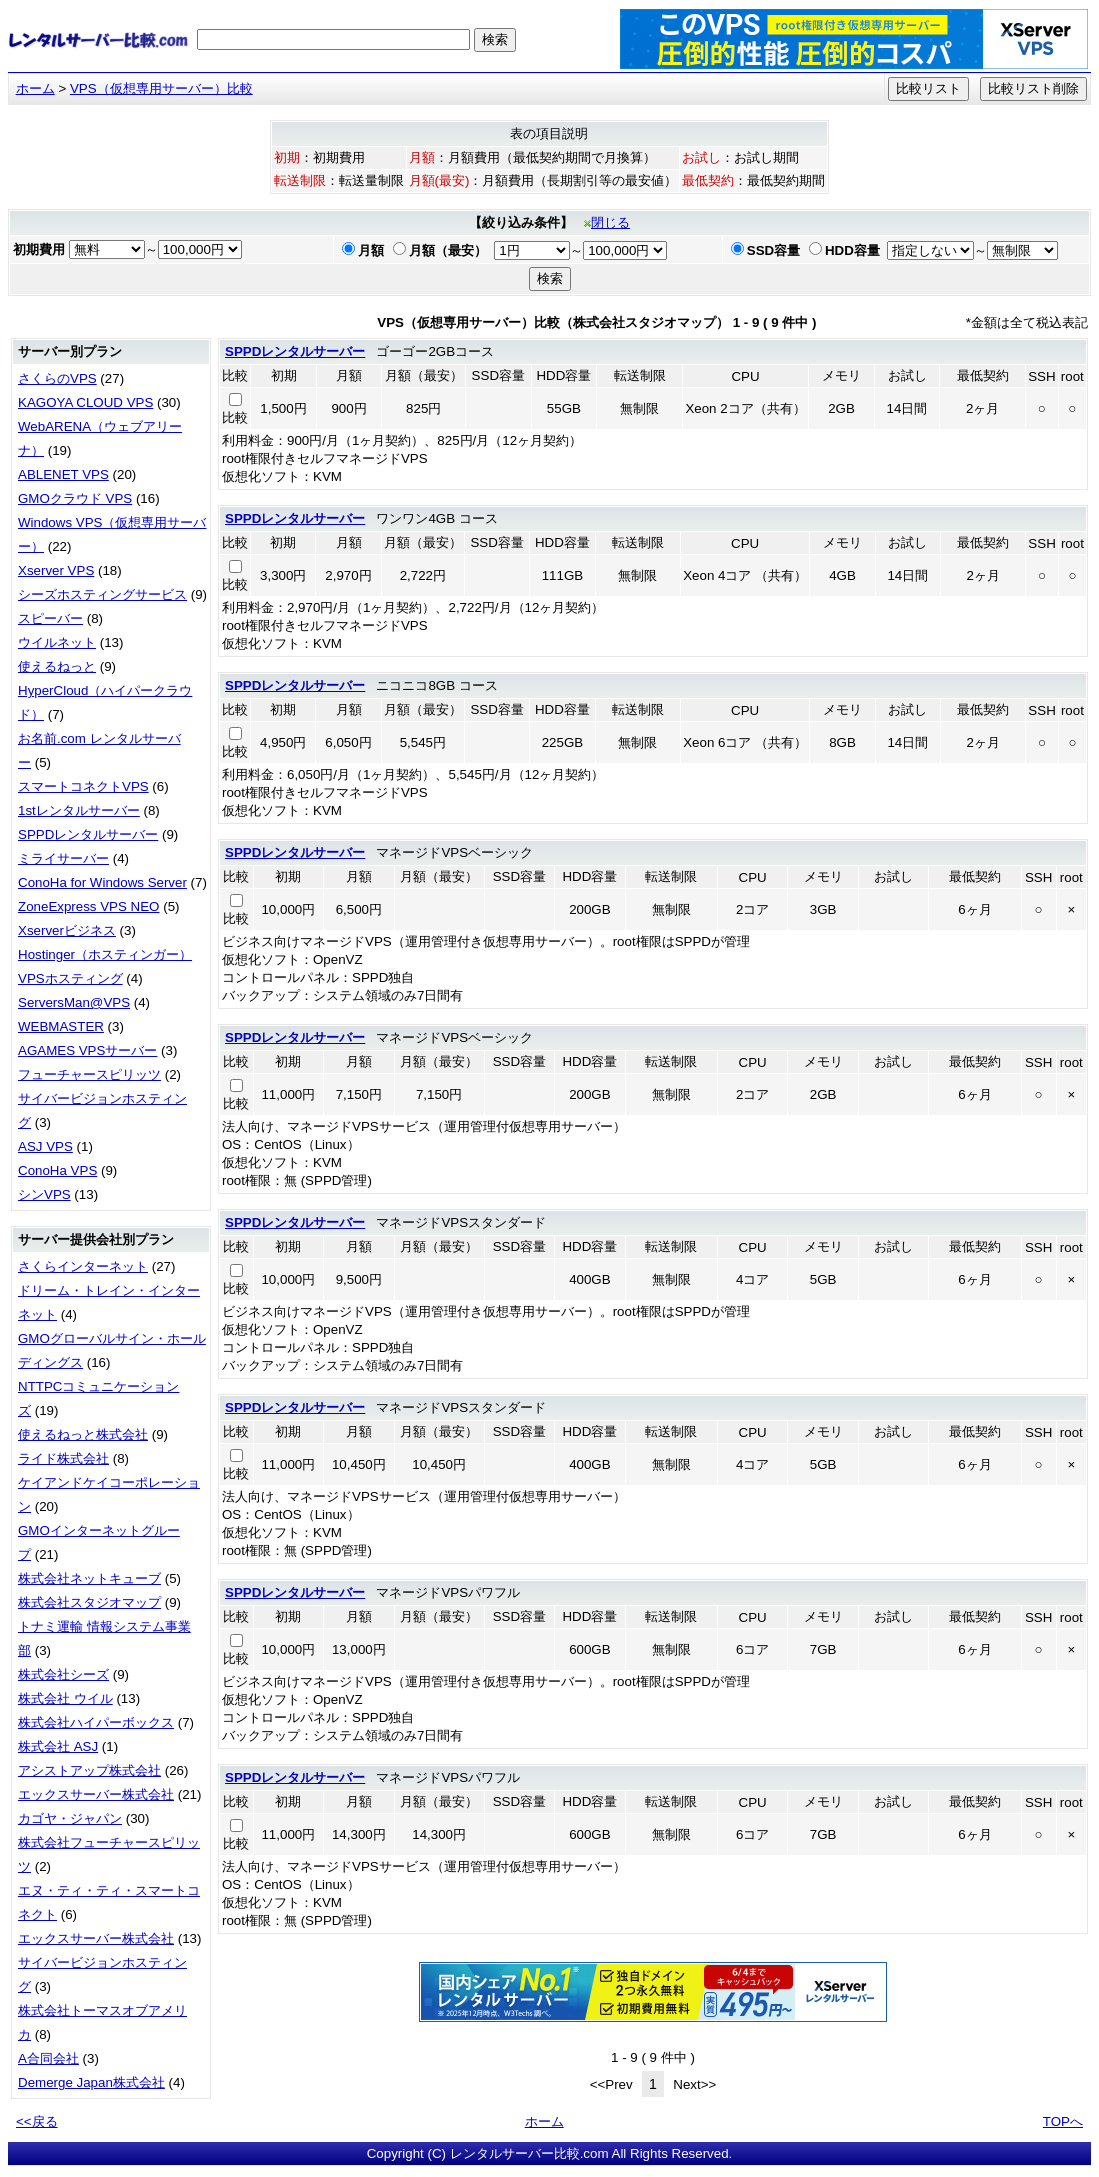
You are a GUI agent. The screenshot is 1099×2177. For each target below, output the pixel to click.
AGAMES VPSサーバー (87, 1050)
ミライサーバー (63, 858)
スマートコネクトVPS (83, 786)
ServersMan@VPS (74, 1002)
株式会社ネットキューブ (89, 1578)
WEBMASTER (61, 1026)
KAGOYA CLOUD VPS (85, 402)
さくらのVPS (57, 378)
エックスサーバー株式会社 (96, 1794)
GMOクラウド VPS (75, 498)
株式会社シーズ (63, 1674)
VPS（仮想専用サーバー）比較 (161, 88)
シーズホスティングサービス (102, 594)
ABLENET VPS (63, 474)
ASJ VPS (45, 1146)
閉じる (607, 222)
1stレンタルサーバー (79, 810)
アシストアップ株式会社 (89, 1770)
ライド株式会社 (63, 1458)
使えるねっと (57, 666)
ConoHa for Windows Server (102, 882)
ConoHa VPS (57, 1170)
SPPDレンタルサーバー (88, 834)
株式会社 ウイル (65, 1698)
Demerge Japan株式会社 (91, 2082)
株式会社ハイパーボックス (96, 1722)
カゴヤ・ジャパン (70, 1818)
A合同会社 (48, 2058)
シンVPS (44, 1194)
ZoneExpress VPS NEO (88, 906)
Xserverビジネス (67, 930)
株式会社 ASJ (58, 1746)
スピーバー (50, 618)
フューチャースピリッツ (89, 1074)
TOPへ (1063, 2121)
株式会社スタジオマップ (89, 1602)
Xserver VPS (56, 570)
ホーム (35, 88)
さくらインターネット (83, 1266)
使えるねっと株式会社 (83, 1434)
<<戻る (37, 2121)
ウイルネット (57, 642)
